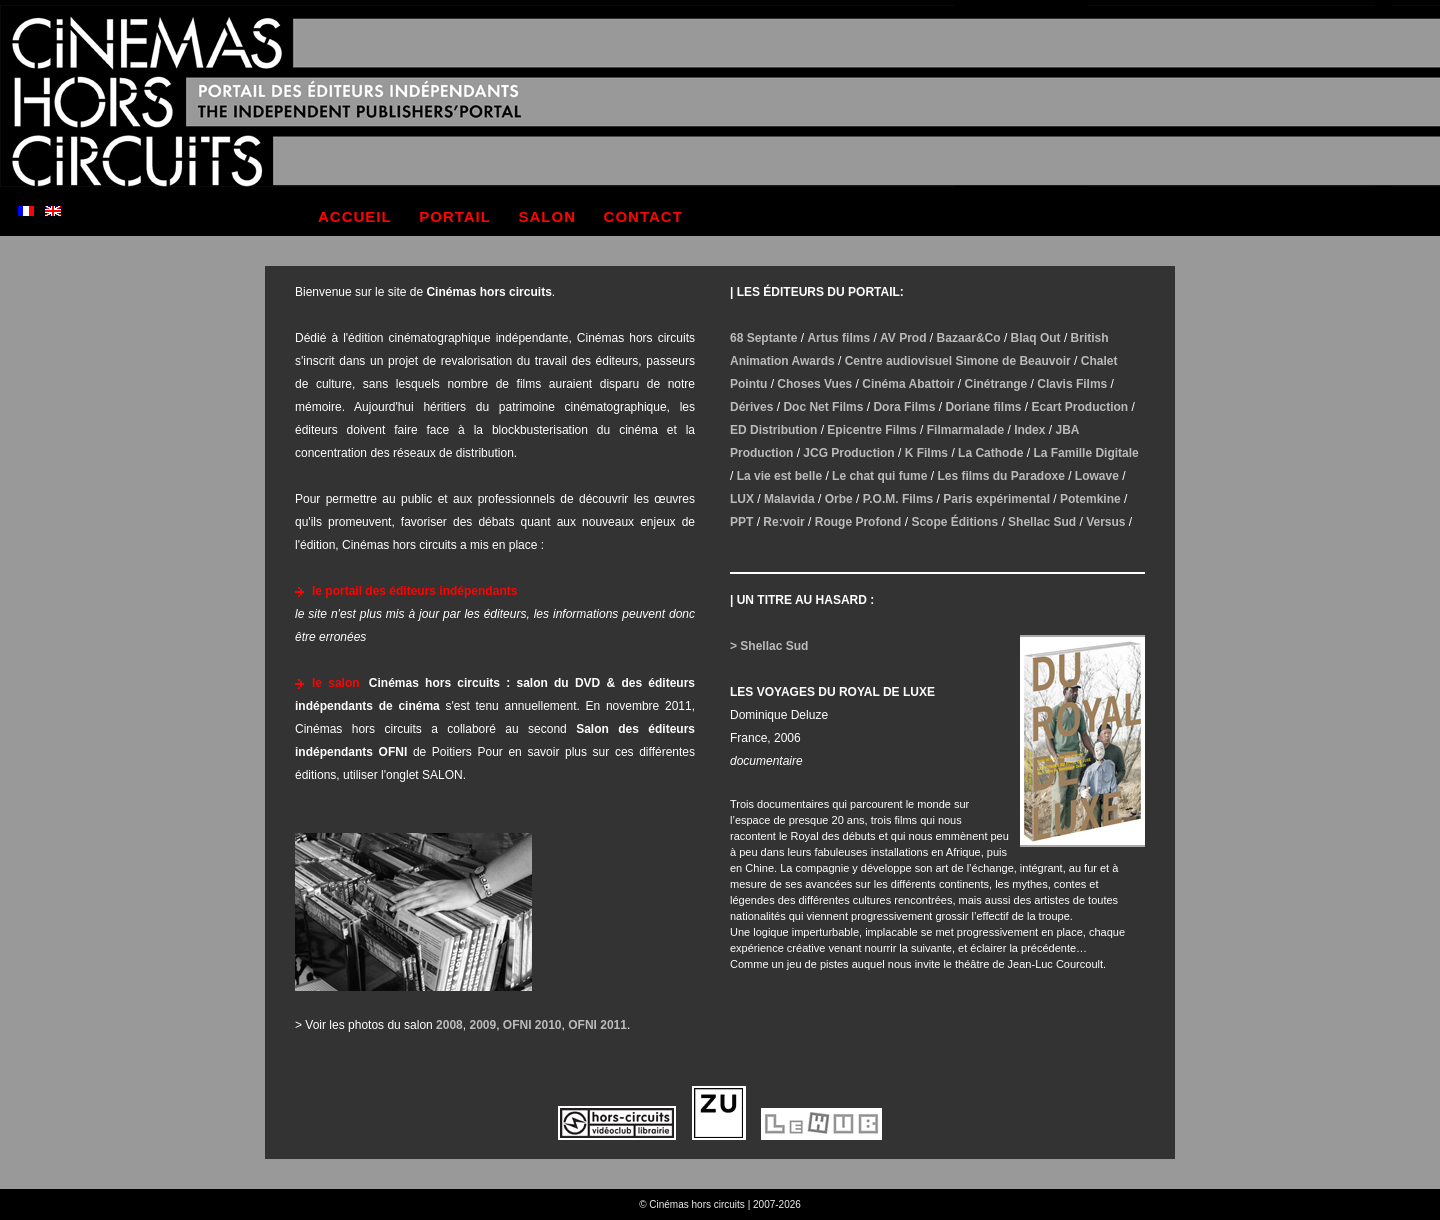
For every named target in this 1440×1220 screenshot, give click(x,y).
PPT (741, 522)
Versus (1105, 522)
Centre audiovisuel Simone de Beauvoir (958, 361)
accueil (355, 216)
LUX (742, 499)
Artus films (838, 338)
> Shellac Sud (769, 646)
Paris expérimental (996, 499)
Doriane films (983, 407)
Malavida (789, 499)
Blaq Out (1036, 338)
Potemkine (1090, 499)
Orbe (839, 499)
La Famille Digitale (1085, 453)
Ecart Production (1080, 407)
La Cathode (990, 453)
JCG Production (848, 453)
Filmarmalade (965, 430)
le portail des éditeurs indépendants (414, 591)
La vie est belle (779, 476)
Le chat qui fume (879, 476)
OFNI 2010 (532, 1025)
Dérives (751, 407)
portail (455, 216)
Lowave (1097, 476)
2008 (449, 1025)
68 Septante (763, 338)
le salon (336, 683)
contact (643, 216)
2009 (482, 1025)
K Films (926, 453)
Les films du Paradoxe (1000, 476)
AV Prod (903, 338)
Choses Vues (814, 384)
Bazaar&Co (969, 338)
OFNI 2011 (597, 1025)
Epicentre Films (871, 430)
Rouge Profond (858, 522)
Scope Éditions (954, 522)
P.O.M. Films (898, 499)
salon (548, 216)
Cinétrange (996, 384)
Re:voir (783, 522)
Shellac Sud (1042, 522)
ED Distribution (773, 430)
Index (1029, 430)
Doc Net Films (823, 407)
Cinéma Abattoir (908, 384)
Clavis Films (1072, 384)
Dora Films (904, 407)
